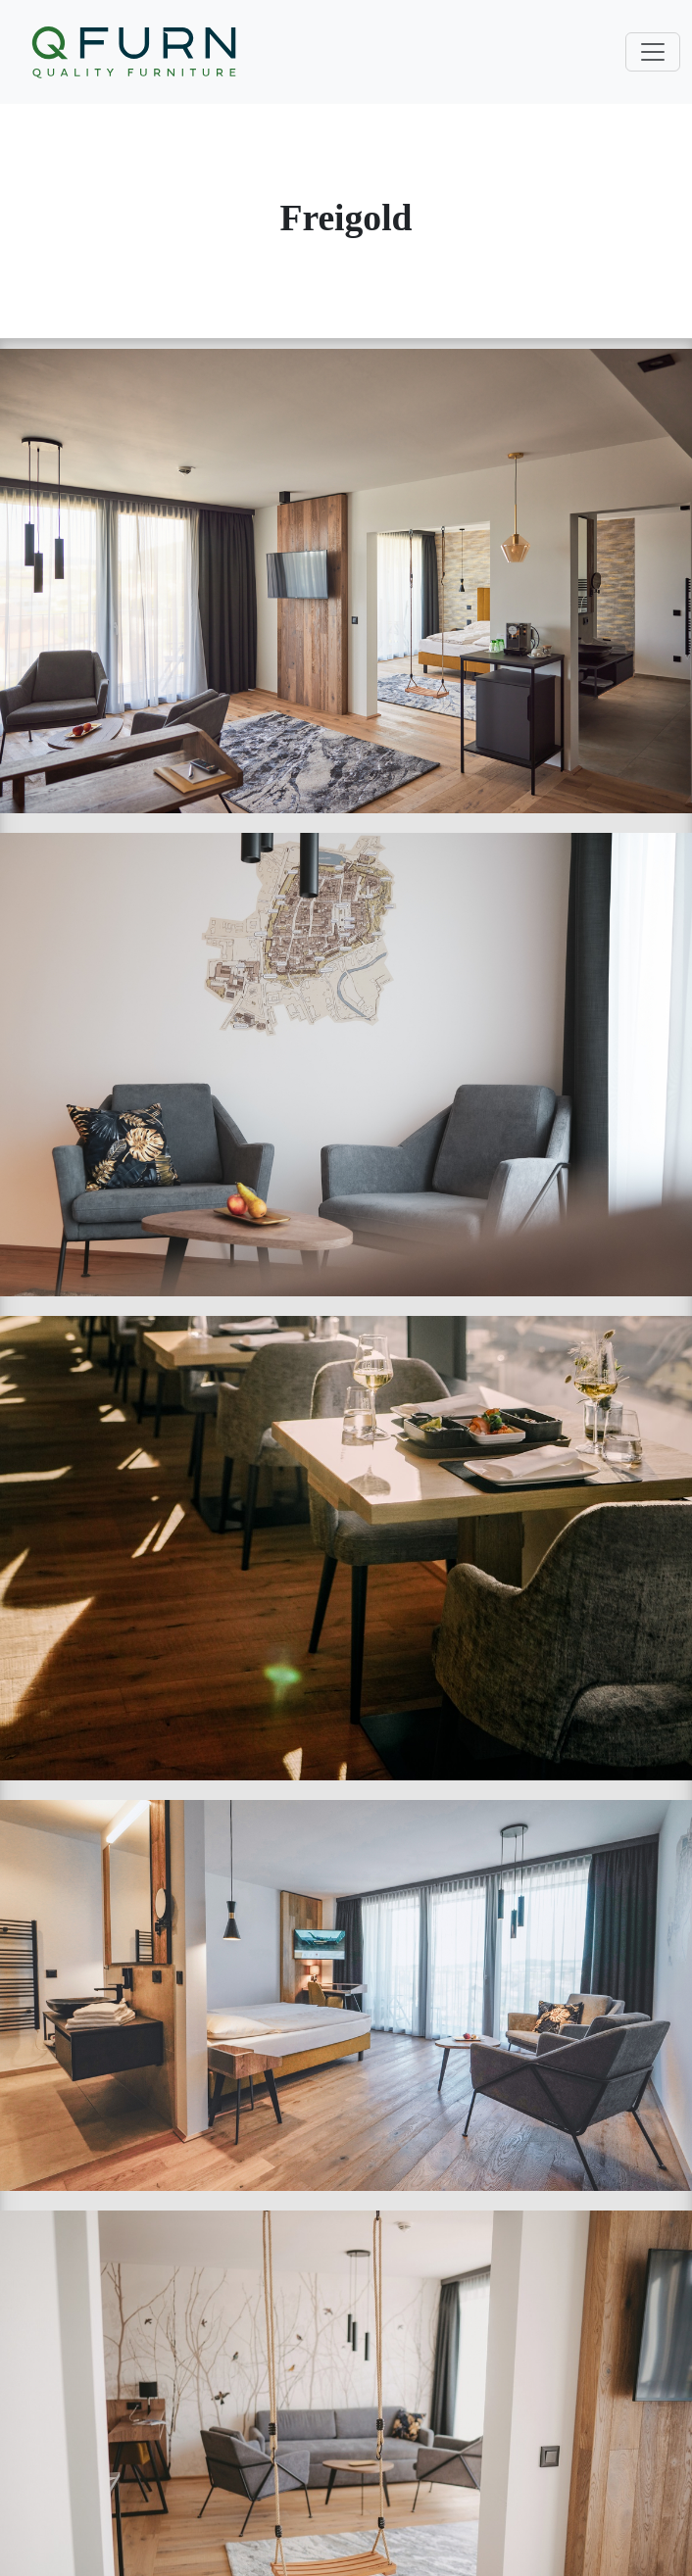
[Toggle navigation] (652, 52)
